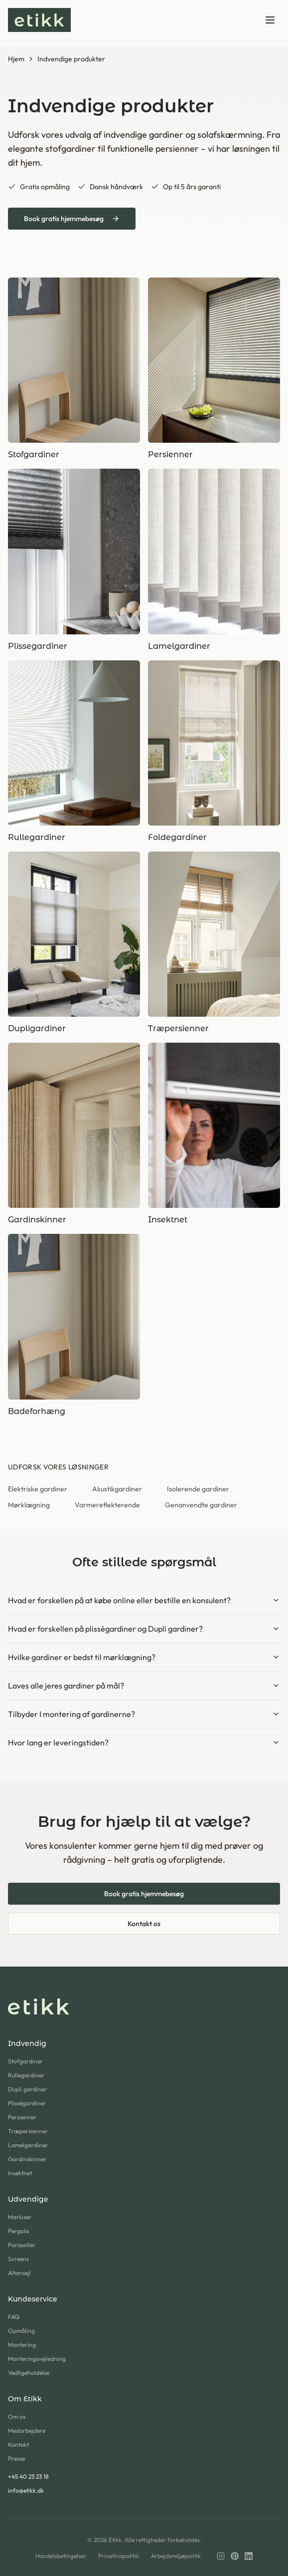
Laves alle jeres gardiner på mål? (144, 1686)
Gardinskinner (27, 2159)
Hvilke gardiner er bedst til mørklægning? (144, 1657)
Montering (22, 2344)
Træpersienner (28, 2131)
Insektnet (20, 2173)
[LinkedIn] (249, 2556)
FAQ (13, 2316)
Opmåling (21, 2330)
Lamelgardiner (28, 2145)
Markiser (19, 2217)
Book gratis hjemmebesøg (72, 218)
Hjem (16, 58)
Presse (16, 2458)
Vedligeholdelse (28, 2372)
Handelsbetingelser (60, 2556)
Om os (16, 2416)
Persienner (22, 2117)
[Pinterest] (235, 2556)
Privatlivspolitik (118, 2556)
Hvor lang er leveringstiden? (144, 1742)
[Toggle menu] (270, 20)
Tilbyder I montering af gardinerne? (144, 1714)
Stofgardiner (25, 2061)
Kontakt (18, 2444)
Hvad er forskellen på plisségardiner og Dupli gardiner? (144, 1629)
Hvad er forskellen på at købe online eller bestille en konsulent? (144, 1600)
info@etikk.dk (26, 2490)
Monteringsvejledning (37, 2358)
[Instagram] (221, 2556)
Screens (18, 2259)
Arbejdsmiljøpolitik (176, 2556)
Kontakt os (144, 1923)
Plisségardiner (27, 2103)
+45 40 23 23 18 (28, 2476)
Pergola (18, 2231)
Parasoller (21, 2245)
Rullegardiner (26, 2075)
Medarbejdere (26, 2430)
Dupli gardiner (27, 2089)
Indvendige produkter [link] (71, 58)
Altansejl (19, 2273)
